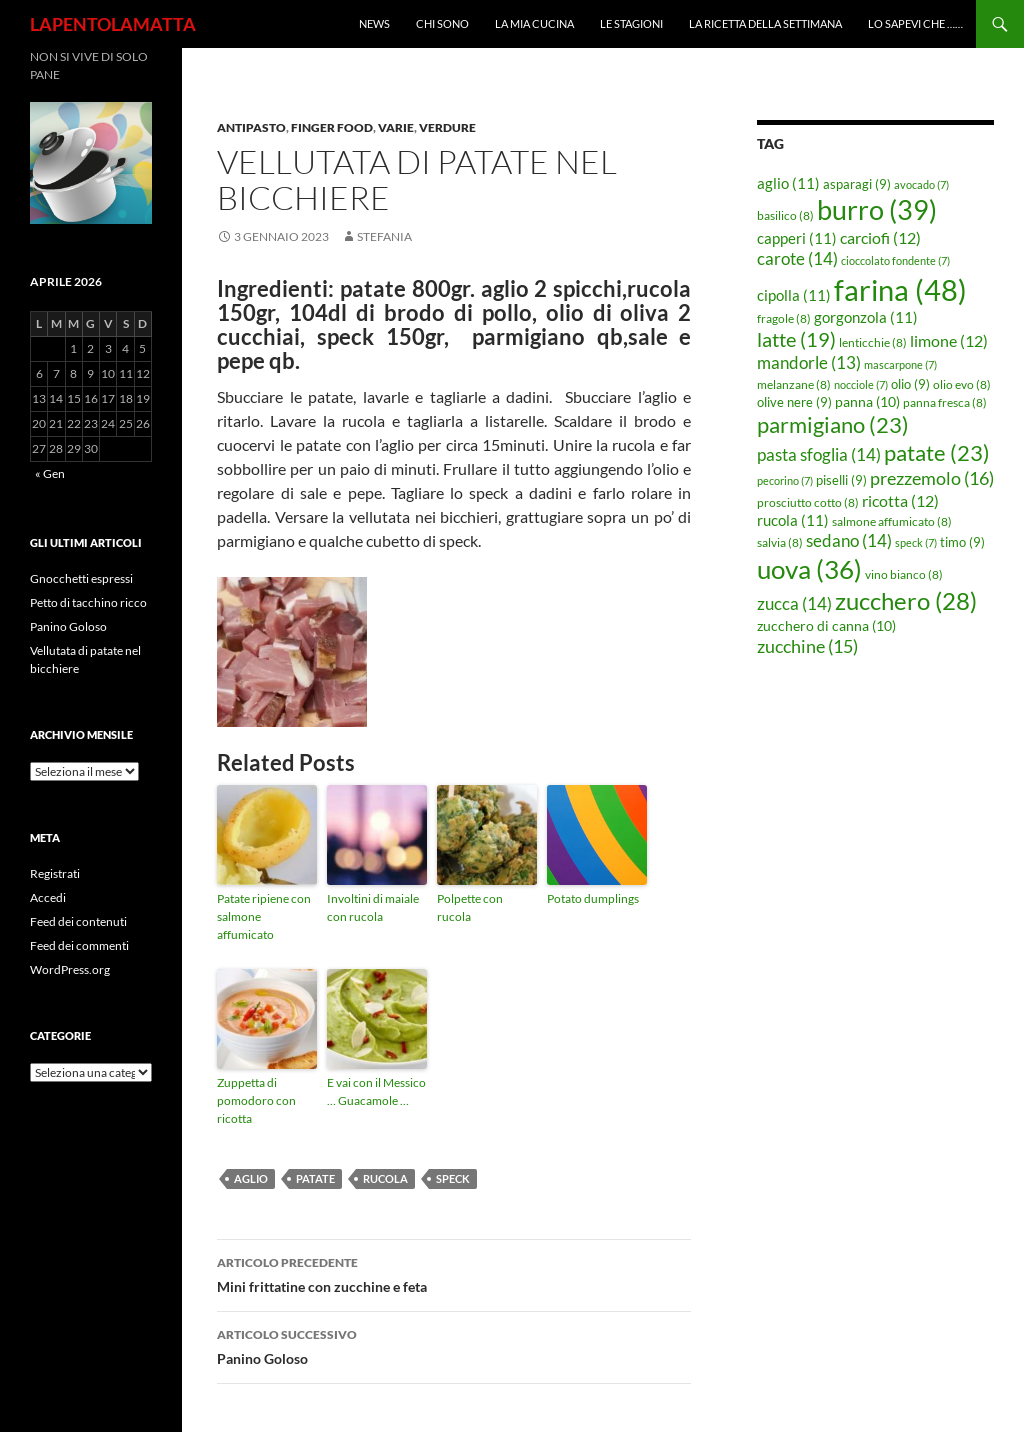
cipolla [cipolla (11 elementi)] (794, 295)
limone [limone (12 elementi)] (949, 341)
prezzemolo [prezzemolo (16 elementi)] (932, 478)
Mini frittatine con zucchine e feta (454, 1273)
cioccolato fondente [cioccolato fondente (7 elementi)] (895, 260)
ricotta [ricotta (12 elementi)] (900, 501)
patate (315, 1178)
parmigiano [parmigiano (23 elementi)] (833, 424)
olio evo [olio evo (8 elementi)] (962, 384)
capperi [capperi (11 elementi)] (797, 238)
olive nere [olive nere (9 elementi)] (794, 402)
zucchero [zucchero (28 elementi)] (906, 600)
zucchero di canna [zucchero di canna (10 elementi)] (826, 625)
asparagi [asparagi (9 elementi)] (857, 184)
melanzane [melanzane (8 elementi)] (794, 384)
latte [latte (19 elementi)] (796, 339)
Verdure (447, 127)
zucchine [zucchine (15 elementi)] (807, 646)
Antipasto (251, 127)
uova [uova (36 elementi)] (809, 569)
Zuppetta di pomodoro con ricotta (256, 1100)
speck (453, 1178)
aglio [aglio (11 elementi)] (788, 183)
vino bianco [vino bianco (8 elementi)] (904, 574)
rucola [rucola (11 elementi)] (793, 520)
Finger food (332, 127)
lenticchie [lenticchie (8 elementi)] (873, 342)
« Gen (50, 473)
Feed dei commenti (79, 945)
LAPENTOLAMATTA (113, 24)
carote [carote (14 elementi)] (797, 258)
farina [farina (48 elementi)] (900, 289)
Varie (396, 127)
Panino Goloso (454, 1345)
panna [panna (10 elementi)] (867, 401)
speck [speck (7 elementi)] (916, 542)
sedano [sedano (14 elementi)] (849, 540)
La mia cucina (534, 23)
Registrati (55, 873)
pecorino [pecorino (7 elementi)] (785, 480)
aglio (251, 1178)
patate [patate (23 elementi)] (937, 452)
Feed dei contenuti (78, 921)
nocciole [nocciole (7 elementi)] (861, 384)
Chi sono (442, 23)
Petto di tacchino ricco (88, 602)
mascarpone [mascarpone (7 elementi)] (900, 364)
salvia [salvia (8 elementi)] (780, 542)
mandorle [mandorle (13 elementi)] (809, 363)
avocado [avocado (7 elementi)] (921, 184)
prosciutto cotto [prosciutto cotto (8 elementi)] (808, 502)
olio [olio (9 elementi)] (910, 384)
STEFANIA (384, 236)
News (374, 23)
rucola (385, 1178)
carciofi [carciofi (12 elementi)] (880, 238)
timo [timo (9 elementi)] (962, 542)
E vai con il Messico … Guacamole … (376, 1091)
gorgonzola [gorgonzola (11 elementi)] (866, 317)
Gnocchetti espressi (81, 578)
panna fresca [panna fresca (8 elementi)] (945, 402)
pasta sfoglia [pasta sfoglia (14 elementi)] (819, 454)
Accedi (48, 897)
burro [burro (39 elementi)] (877, 209)
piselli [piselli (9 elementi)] (841, 480)
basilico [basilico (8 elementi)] (785, 215)
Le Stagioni (631, 23)
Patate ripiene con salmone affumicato (264, 916)
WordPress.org (70, 969)
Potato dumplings (593, 898)
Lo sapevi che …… (915, 23)
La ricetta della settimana (765, 23)
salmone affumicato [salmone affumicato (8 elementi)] (892, 521)
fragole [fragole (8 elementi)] (784, 318)
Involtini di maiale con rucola (373, 907)
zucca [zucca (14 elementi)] (794, 603)
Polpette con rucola (470, 907)
